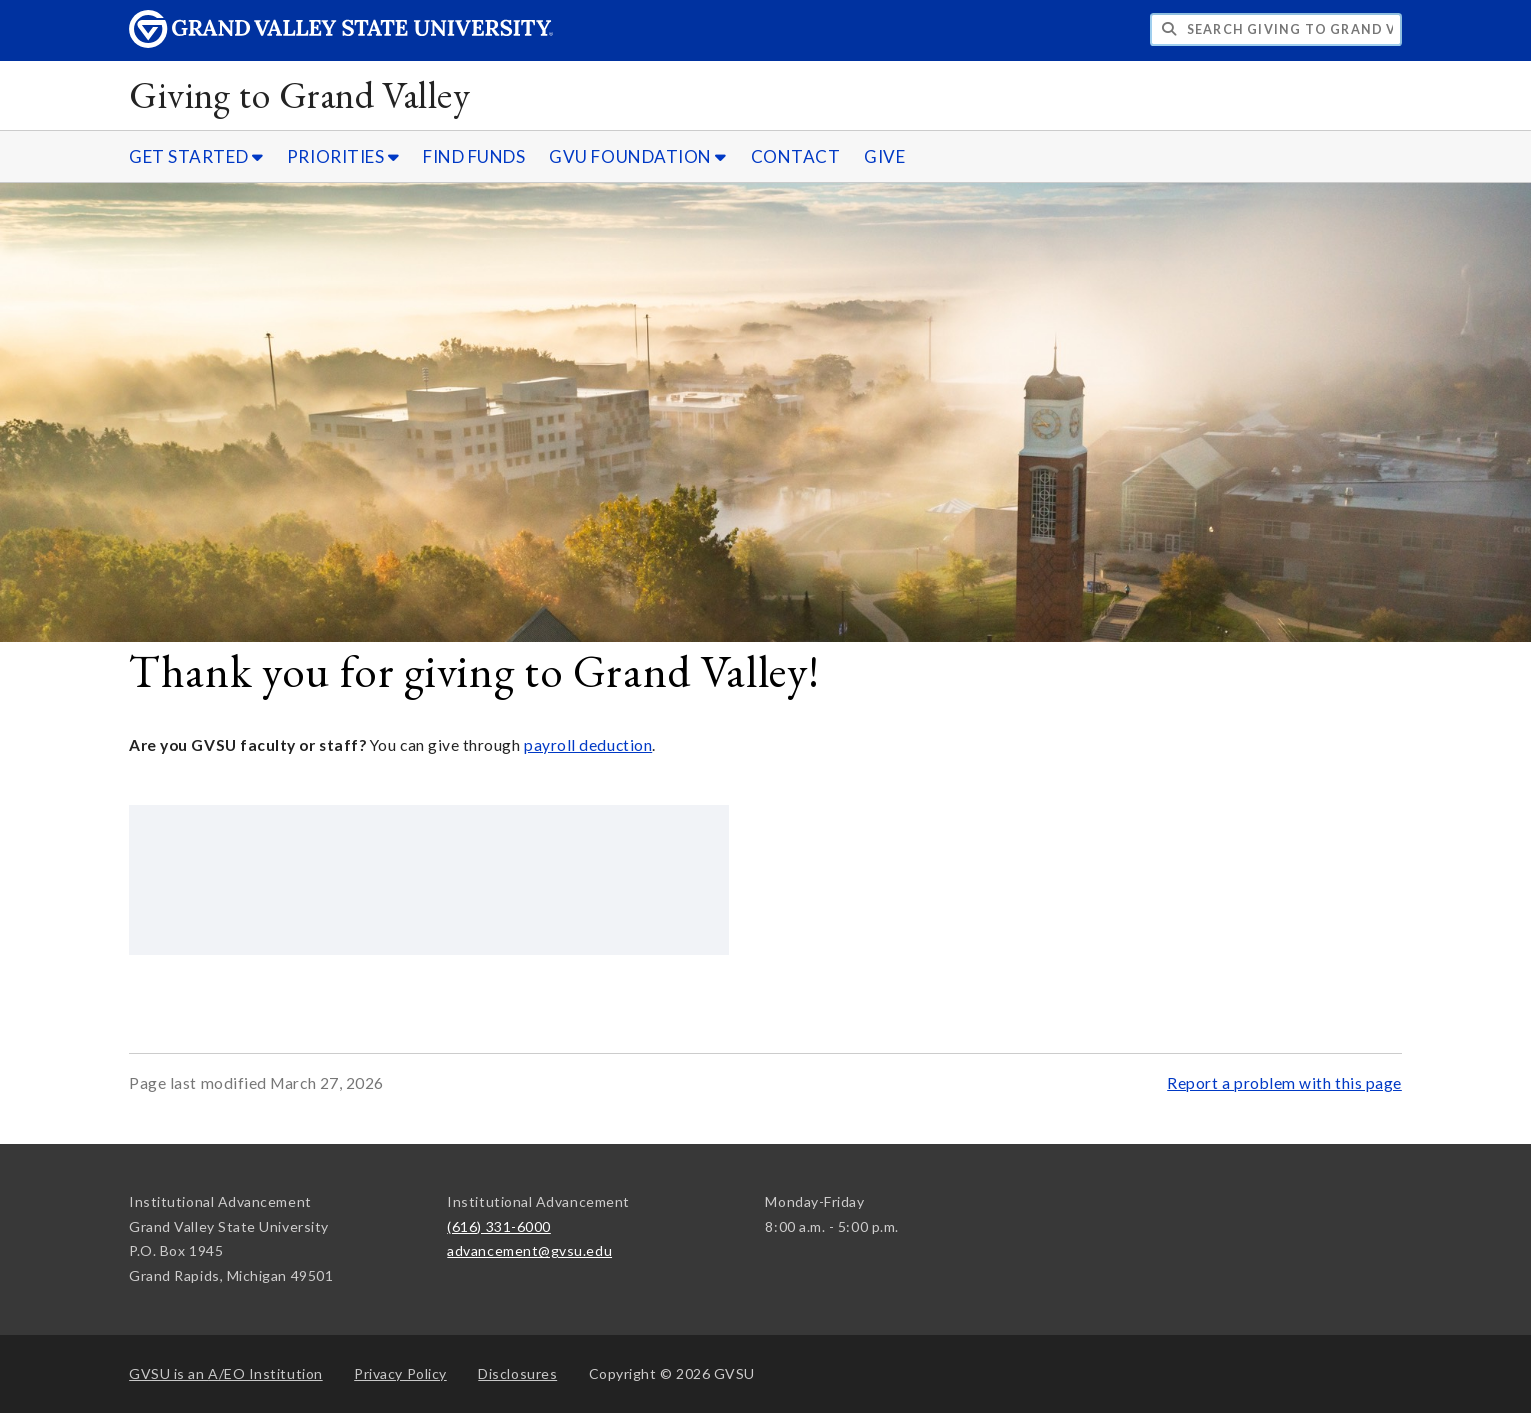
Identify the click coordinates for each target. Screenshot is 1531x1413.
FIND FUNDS (474, 156)
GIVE (884, 156)
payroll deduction (588, 745)
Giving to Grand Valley (299, 94)
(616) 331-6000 (499, 1226)
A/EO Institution (226, 1373)
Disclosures (517, 1373)
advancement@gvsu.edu (529, 1250)
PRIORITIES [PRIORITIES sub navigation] (343, 156)
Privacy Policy (400, 1373)
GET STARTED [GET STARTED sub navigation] (196, 156)
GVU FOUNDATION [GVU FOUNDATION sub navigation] (638, 156)
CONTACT (796, 156)
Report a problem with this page (1284, 1083)
